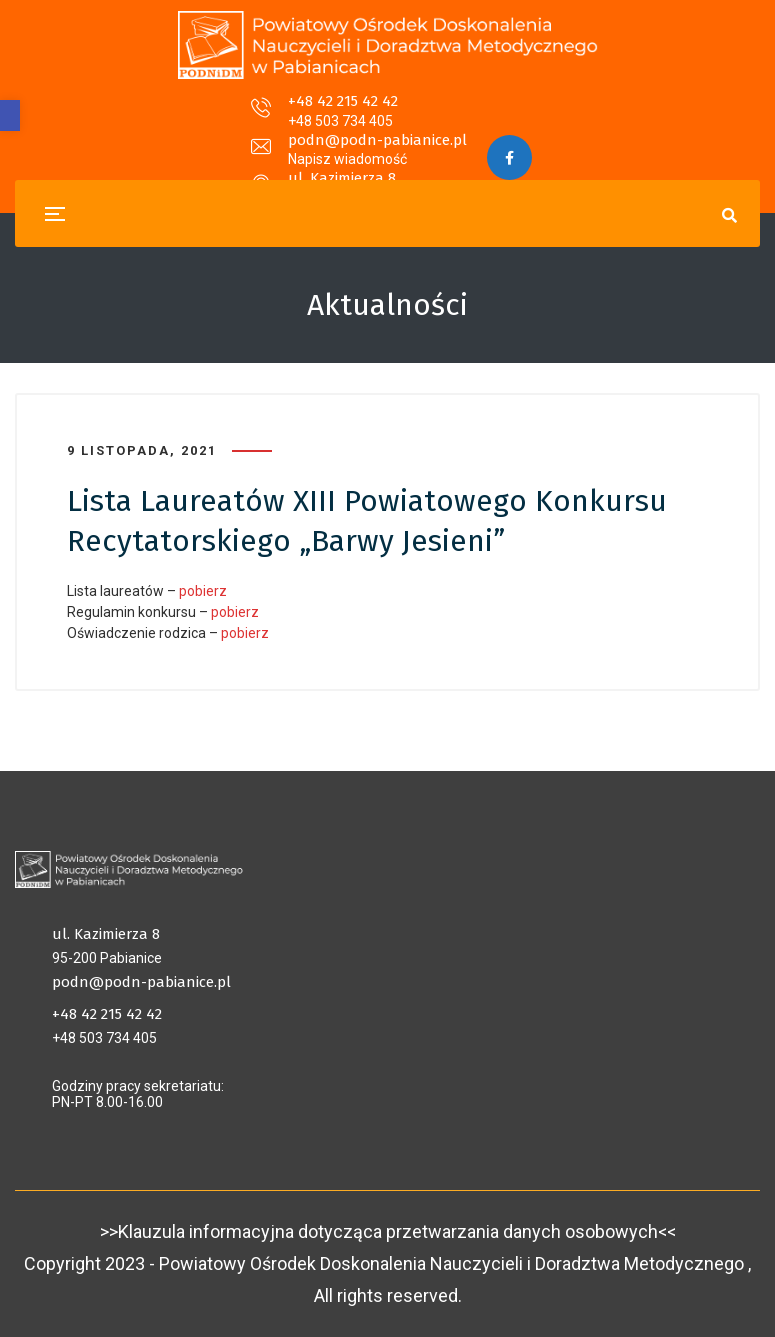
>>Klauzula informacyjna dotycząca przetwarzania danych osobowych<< (388, 1231)
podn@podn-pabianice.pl (377, 114)
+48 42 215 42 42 (172, 114)
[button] (10, 115)
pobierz (203, 591)
